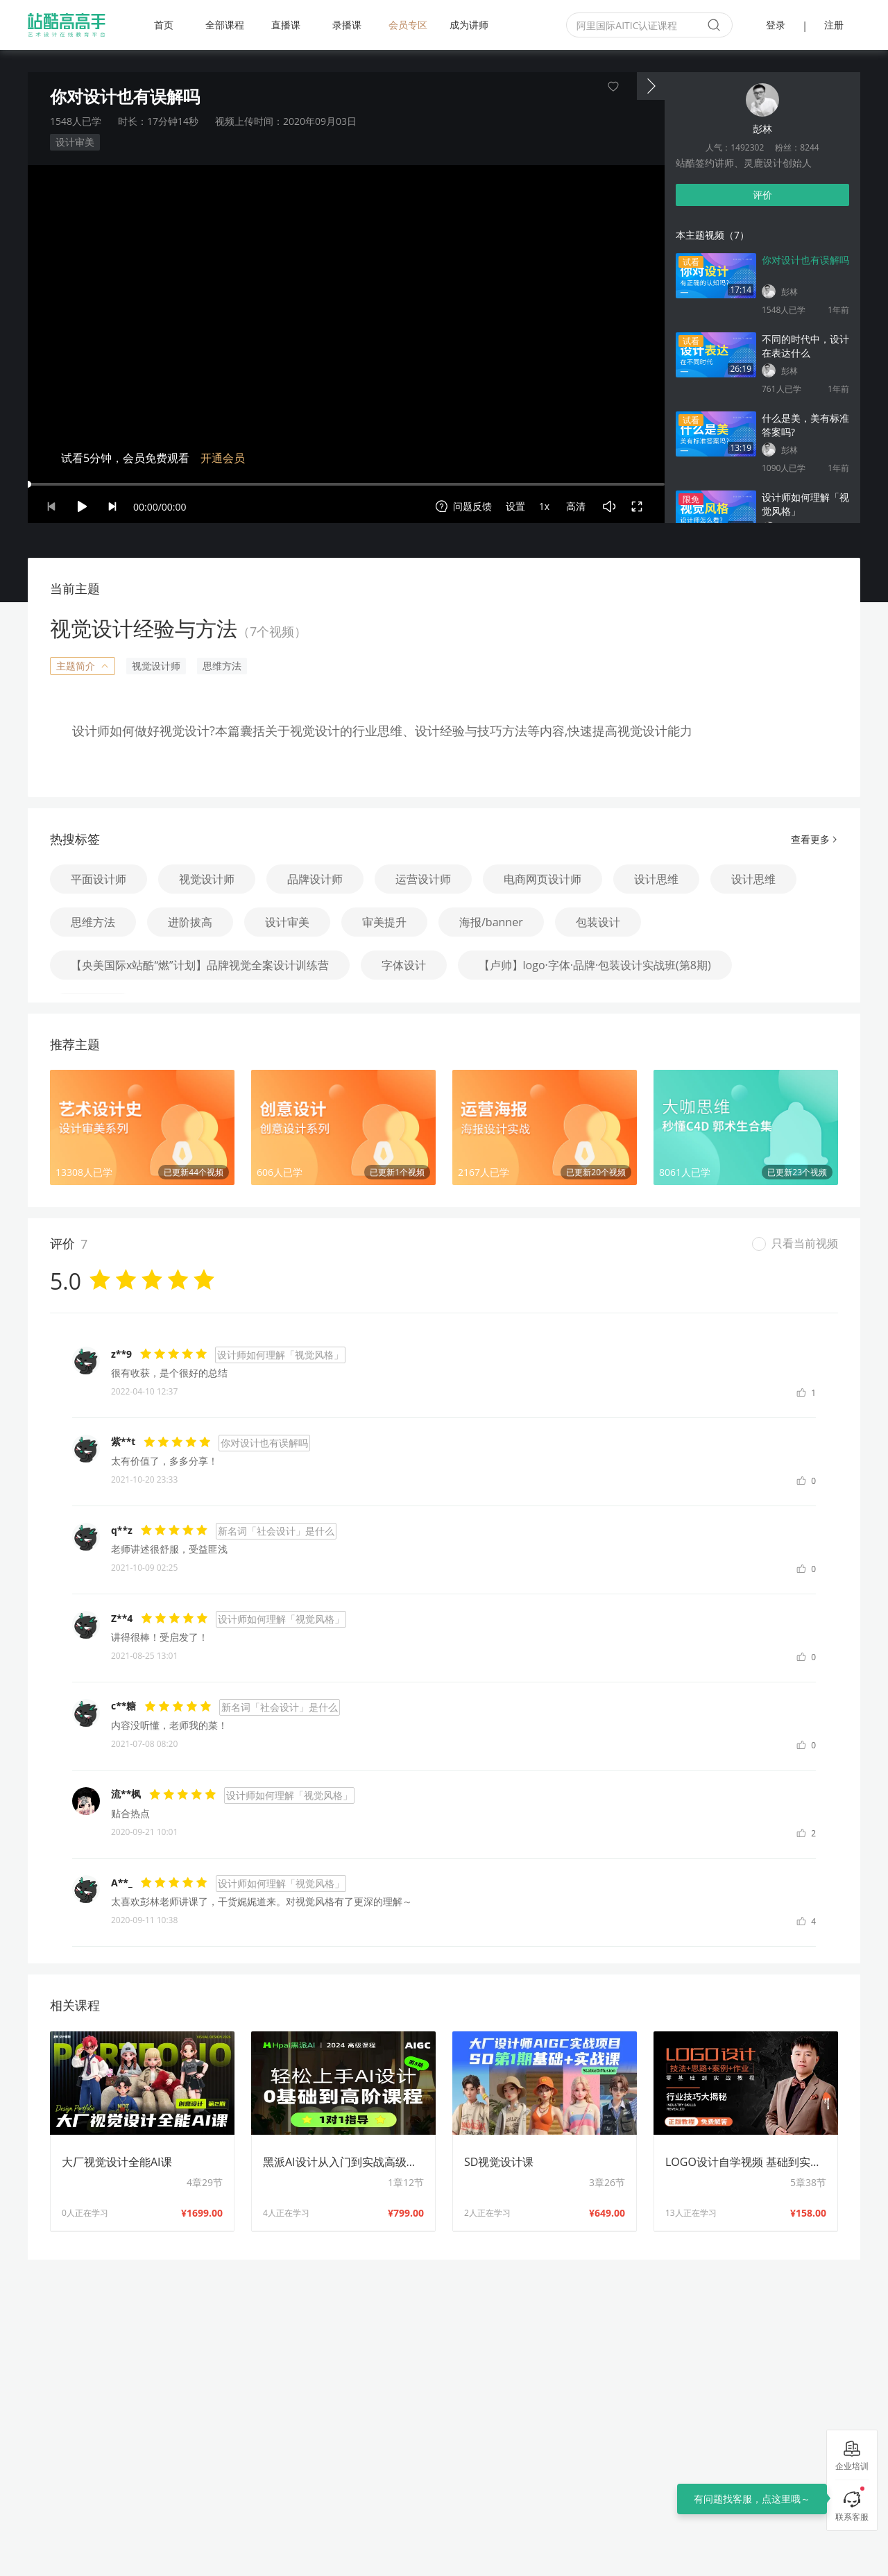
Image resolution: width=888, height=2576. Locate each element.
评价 (762, 194)
